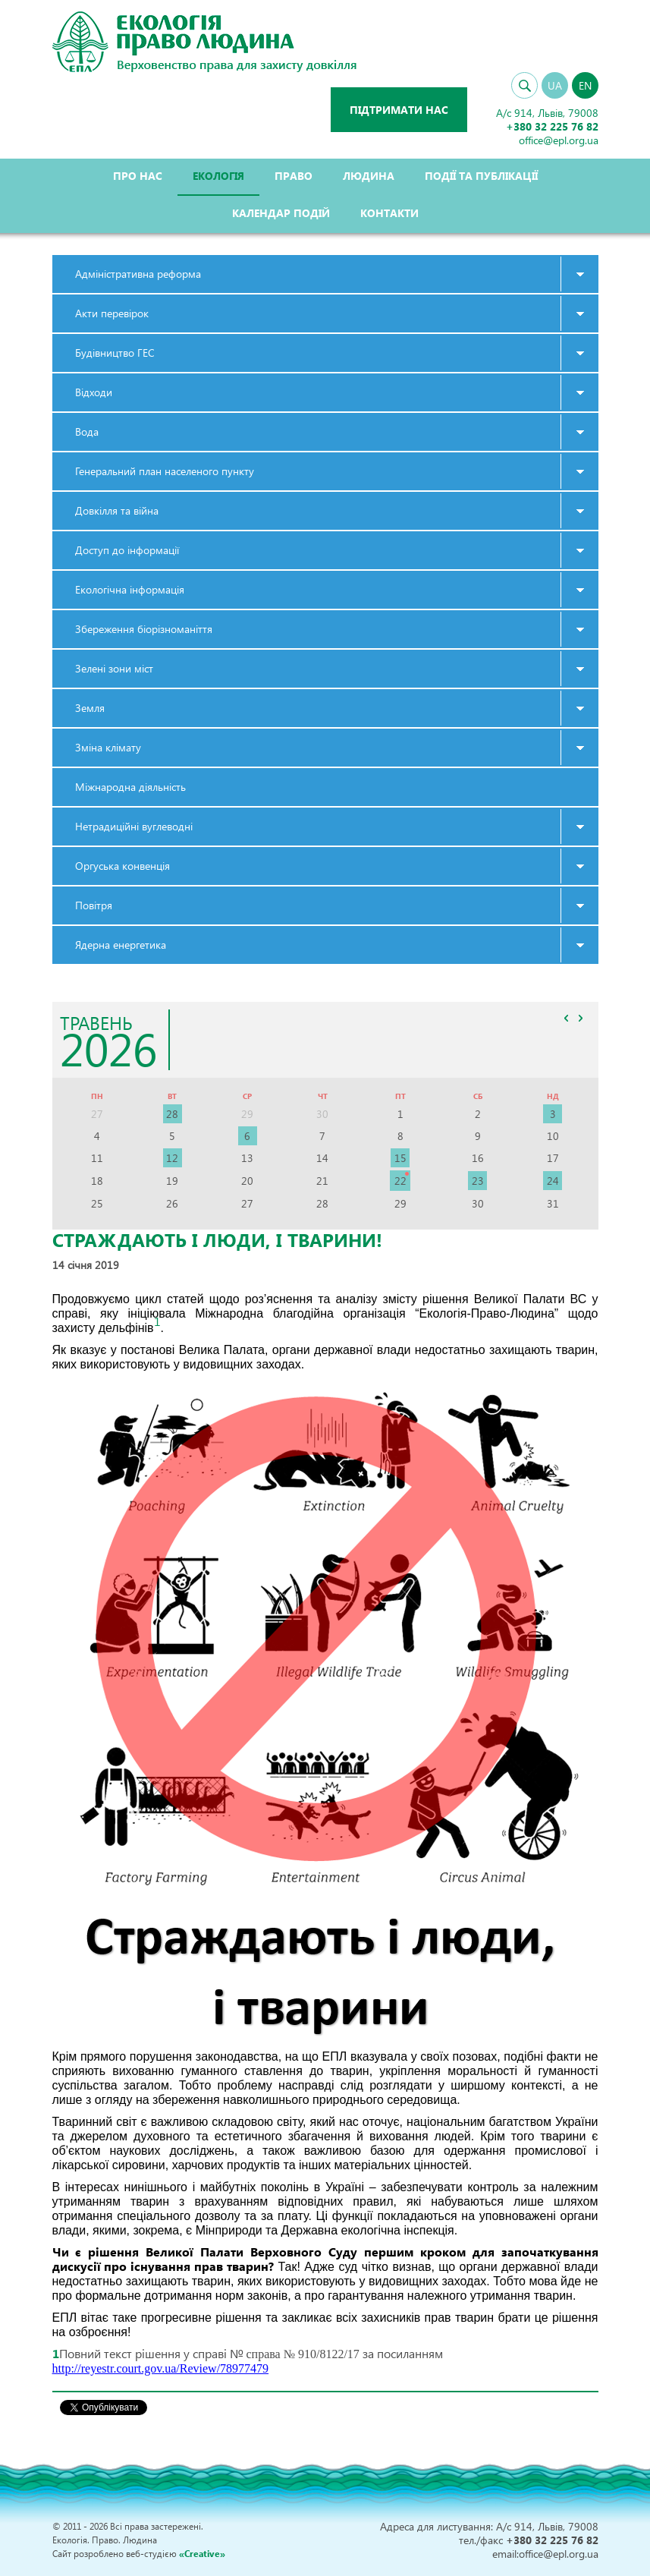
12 (172, 1158)
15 (400, 1158)
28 (172, 1114)
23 (478, 1180)
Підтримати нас (399, 109)
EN (585, 85)
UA (555, 85)
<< (567, 1018)
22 (400, 1180)
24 (553, 1180)
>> (581, 1018)
